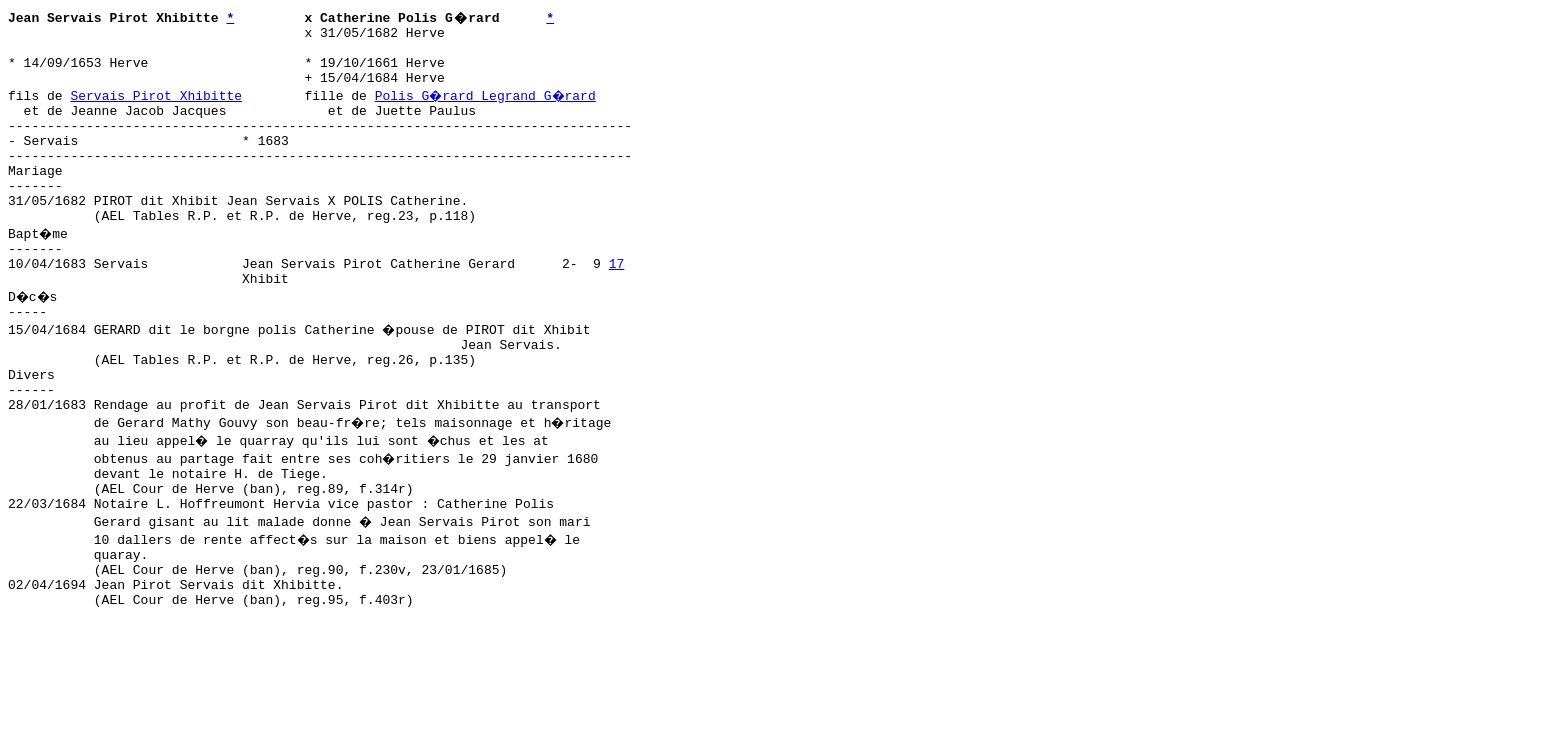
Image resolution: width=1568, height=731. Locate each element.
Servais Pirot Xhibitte (156, 107)
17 (617, 305)
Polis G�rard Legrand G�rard (488, 107)
